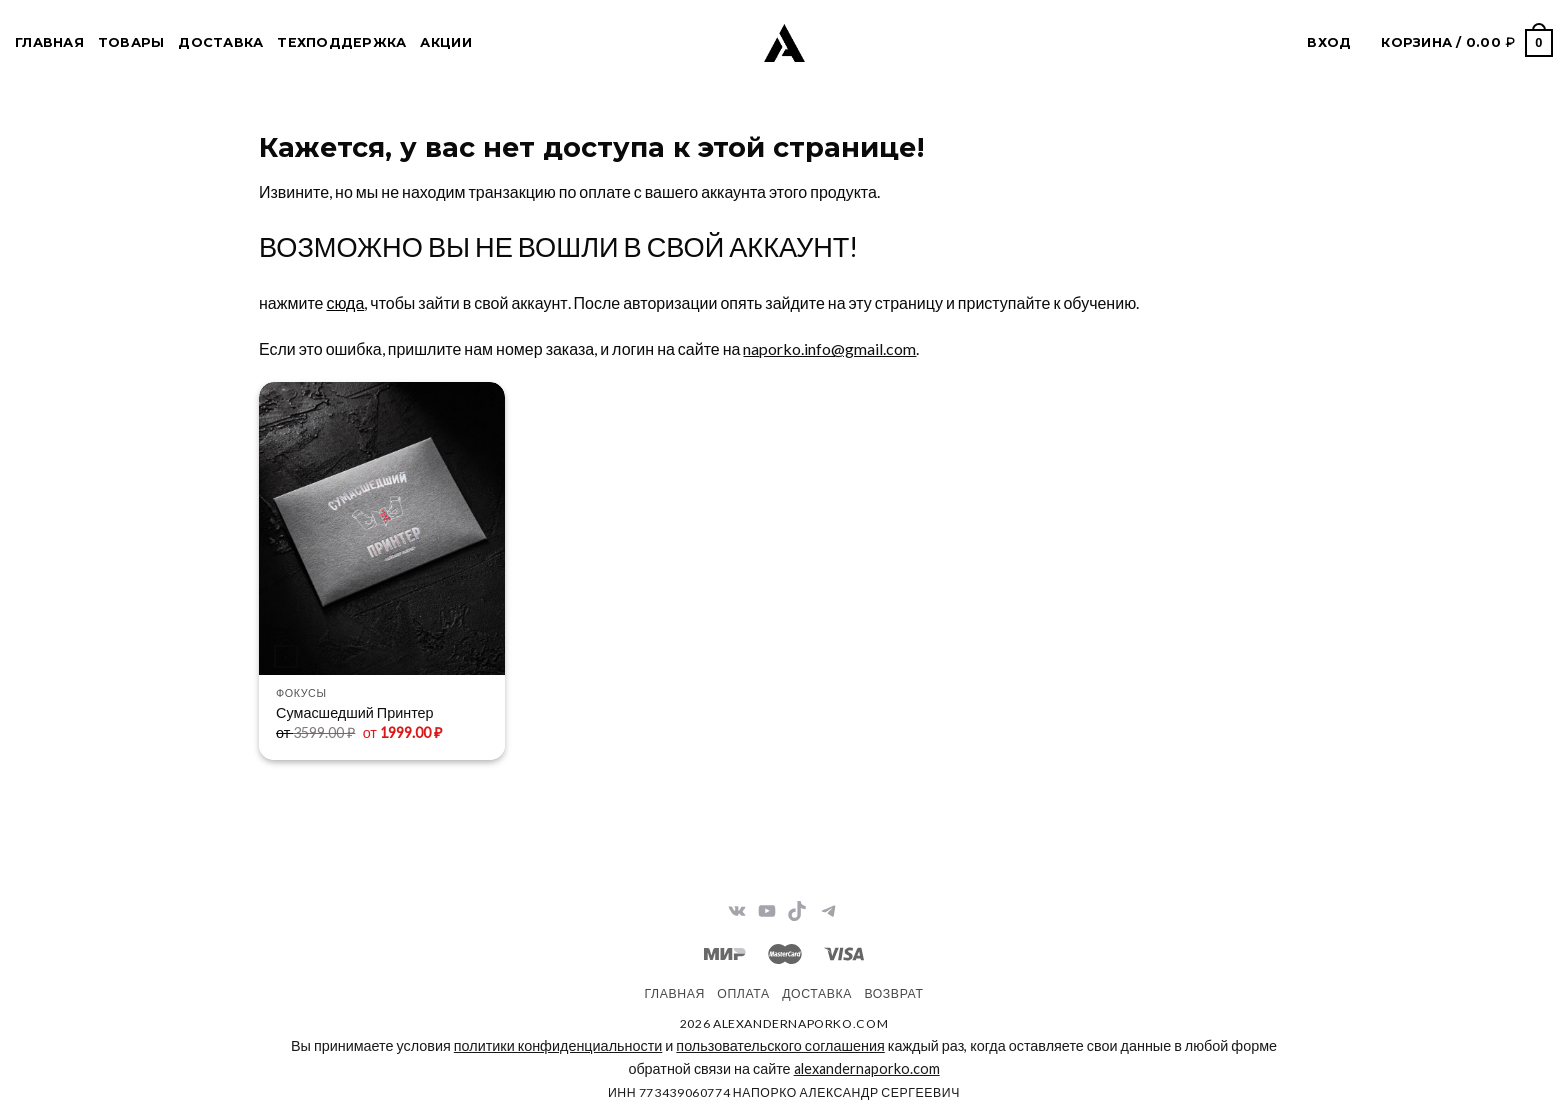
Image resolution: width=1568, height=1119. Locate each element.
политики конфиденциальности (558, 1045)
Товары (131, 42)
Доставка (220, 42)
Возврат (893, 993)
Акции (445, 42)
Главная (49, 42)
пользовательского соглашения (780, 1045)
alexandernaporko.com (867, 1068)
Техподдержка (341, 42)
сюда (345, 302)
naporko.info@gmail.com (829, 348)
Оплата (743, 993)
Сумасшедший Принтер (355, 712)
